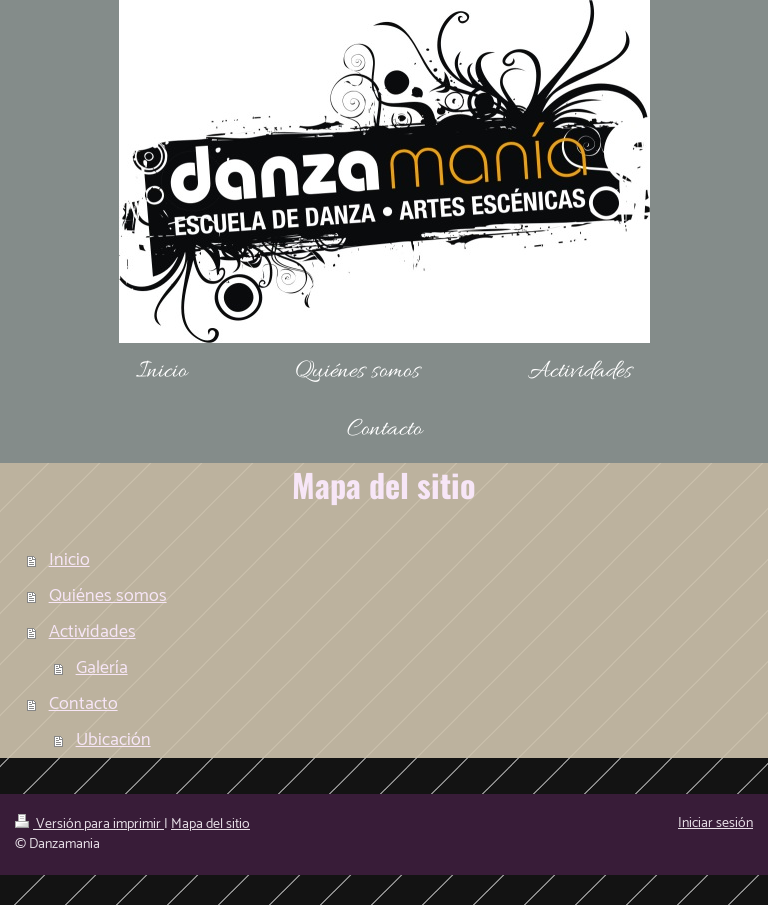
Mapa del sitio (210, 824)
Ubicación (113, 740)
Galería (102, 668)
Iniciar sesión (715, 823)
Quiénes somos (108, 596)
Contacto (83, 704)
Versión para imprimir (89, 824)
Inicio (69, 560)
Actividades (92, 632)
